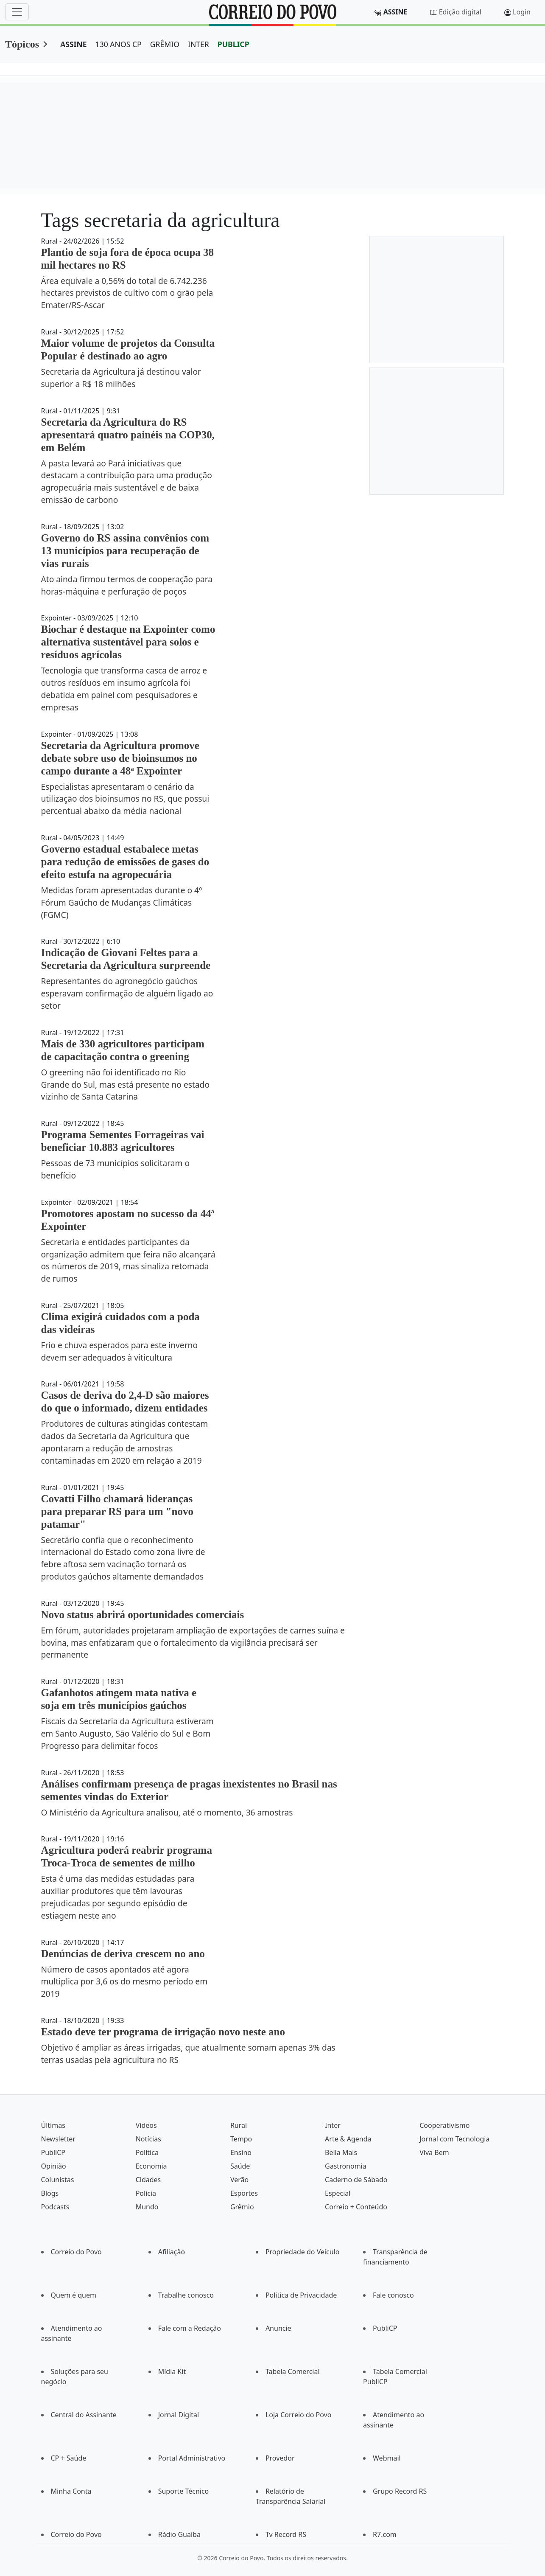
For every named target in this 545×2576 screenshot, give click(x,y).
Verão (239, 2179)
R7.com (385, 2534)
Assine (395, 12)
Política (147, 2152)
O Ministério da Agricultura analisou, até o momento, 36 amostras (167, 1812)
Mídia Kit (172, 2371)
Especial (337, 2193)
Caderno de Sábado (356, 2179)
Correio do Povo (76, 2251)
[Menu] (17, 11)
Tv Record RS (286, 2534)
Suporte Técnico (183, 2491)
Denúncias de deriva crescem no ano (123, 1953)
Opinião (53, 2166)
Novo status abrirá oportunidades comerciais (142, 1614)
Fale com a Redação (189, 2328)
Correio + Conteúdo (356, 2206)
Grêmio (242, 2206)
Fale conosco (393, 2295)
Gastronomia (345, 2166)
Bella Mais (341, 2152)
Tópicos (22, 44)
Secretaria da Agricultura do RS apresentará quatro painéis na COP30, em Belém (128, 434)
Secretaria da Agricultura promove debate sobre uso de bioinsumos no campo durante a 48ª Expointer (120, 758)
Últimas (53, 2125)
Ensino (241, 2152)
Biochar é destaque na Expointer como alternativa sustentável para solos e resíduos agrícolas (128, 641)
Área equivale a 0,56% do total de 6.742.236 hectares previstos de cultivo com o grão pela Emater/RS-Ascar (127, 293)
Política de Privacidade (301, 2295)
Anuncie (278, 2328)
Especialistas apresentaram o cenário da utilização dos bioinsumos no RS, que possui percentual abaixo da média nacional (125, 799)
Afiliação (171, 2251)
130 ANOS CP (118, 44)
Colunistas (57, 2179)
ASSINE (73, 44)
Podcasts (55, 2206)
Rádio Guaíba (179, 2534)
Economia (151, 2166)
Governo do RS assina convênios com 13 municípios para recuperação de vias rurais (125, 550)
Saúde (240, 2166)
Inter (333, 2125)
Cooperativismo (444, 2125)
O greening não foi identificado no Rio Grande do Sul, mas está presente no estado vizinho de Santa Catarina (125, 1084)
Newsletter (58, 2139)
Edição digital (460, 12)
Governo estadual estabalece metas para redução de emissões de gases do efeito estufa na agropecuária (125, 861)
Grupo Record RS (400, 2491)
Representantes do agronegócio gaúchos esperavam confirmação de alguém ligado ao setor (127, 993)
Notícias (148, 2139)
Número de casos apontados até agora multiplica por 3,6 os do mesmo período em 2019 (124, 1982)
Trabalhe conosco (186, 2295)
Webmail (387, 2458)
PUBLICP (233, 44)
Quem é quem (73, 2295)
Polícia (146, 2193)
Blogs (50, 2193)
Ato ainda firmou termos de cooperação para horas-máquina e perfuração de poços (127, 585)
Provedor (280, 2458)
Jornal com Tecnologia (454, 2139)
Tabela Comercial (293, 2371)
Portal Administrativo (192, 2458)
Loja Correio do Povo (299, 2414)
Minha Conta (71, 2491)
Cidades (148, 2179)
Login (522, 12)
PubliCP (53, 2152)
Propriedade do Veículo (303, 2251)
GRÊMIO (164, 44)
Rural (238, 2125)
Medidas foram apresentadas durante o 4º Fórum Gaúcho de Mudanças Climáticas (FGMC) (121, 902)
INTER (198, 44)
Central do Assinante (84, 2414)
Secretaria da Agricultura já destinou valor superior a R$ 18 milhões (121, 378)
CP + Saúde (69, 2458)
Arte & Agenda (348, 2139)
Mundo (147, 2206)
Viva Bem (434, 2152)
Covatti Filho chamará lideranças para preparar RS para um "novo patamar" (117, 1511)
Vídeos (146, 2125)
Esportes (244, 2193)
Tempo (241, 2139)
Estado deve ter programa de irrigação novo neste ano (163, 2031)
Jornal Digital (178, 2414)
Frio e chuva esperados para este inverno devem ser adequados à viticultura (119, 1351)
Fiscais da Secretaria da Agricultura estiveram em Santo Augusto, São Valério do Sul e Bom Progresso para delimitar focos (127, 1733)
